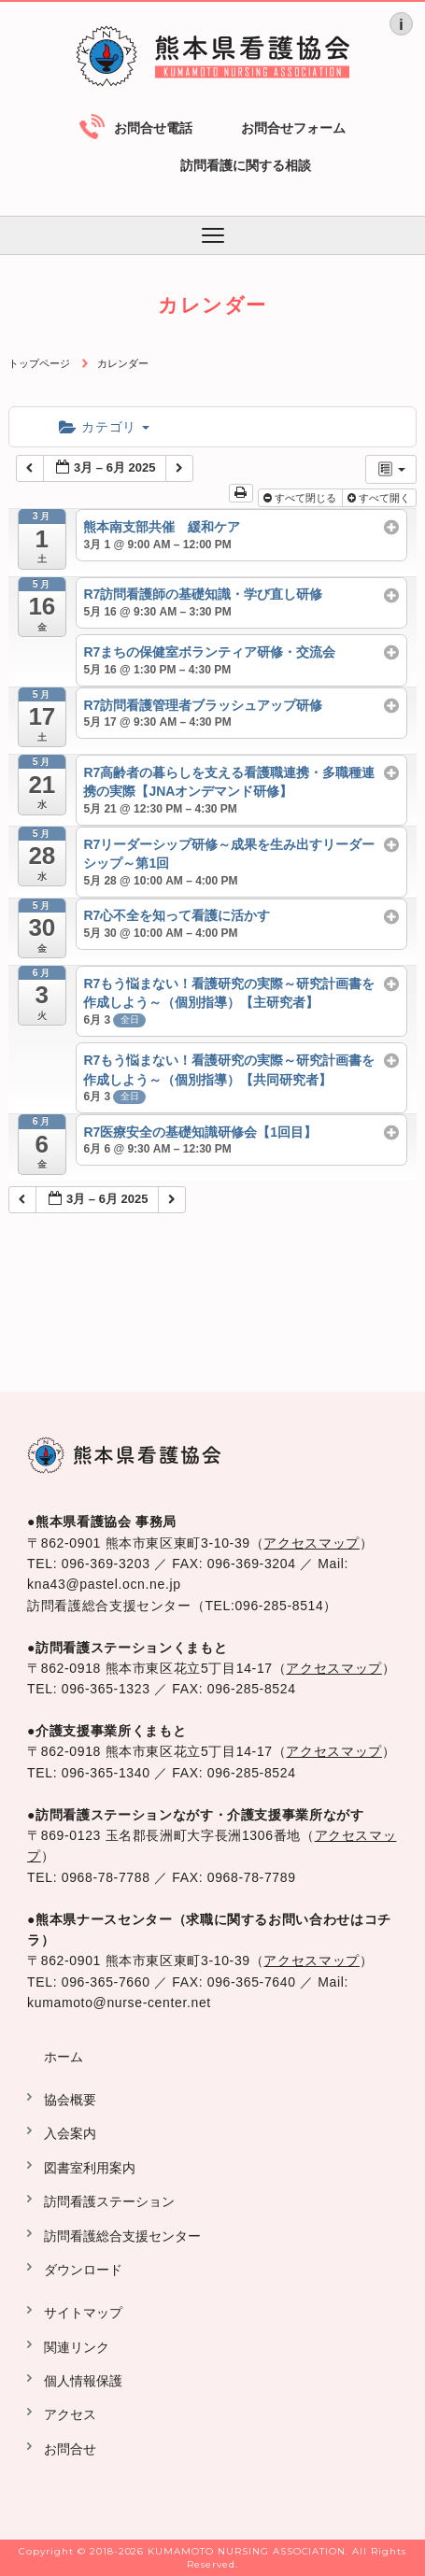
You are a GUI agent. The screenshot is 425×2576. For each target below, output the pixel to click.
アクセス (70, 2414)
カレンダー (123, 363)
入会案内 (70, 2133)
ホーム (63, 2056)
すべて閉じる (301, 497)
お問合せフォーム (293, 127)
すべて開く (380, 497)
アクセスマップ (311, 1543)
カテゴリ (104, 426)
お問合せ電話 (153, 127)
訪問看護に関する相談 (245, 165)
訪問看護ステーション (109, 2201)
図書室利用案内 (89, 2167)
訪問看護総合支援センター (122, 2236)
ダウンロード (83, 2269)
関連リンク (76, 2347)
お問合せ (70, 2449)
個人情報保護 (83, 2380)
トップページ (39, 363)
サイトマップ (83, 2312)
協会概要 (70, 2099)
